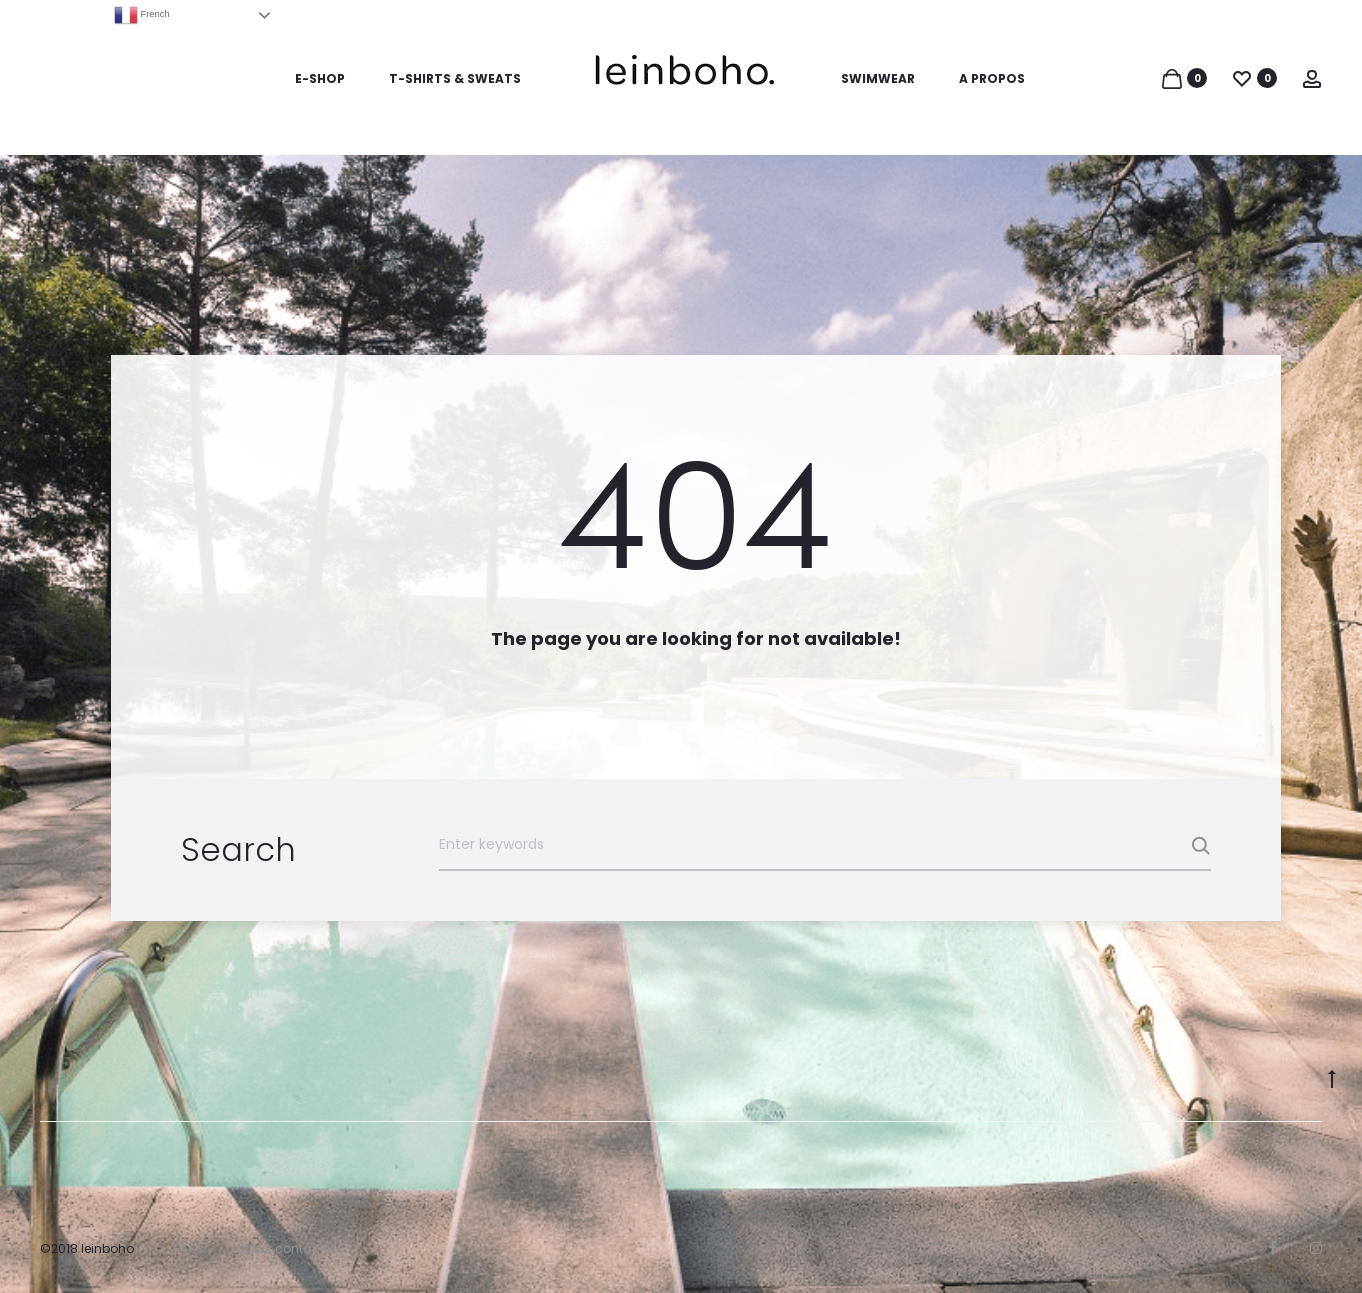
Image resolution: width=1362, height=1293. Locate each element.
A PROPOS (992, 78)
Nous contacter (288, 1248)
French (142, 15)
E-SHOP (320, 78)
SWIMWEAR (878, 78)
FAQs (189, 1248)
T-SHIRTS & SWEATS (455, 78)
